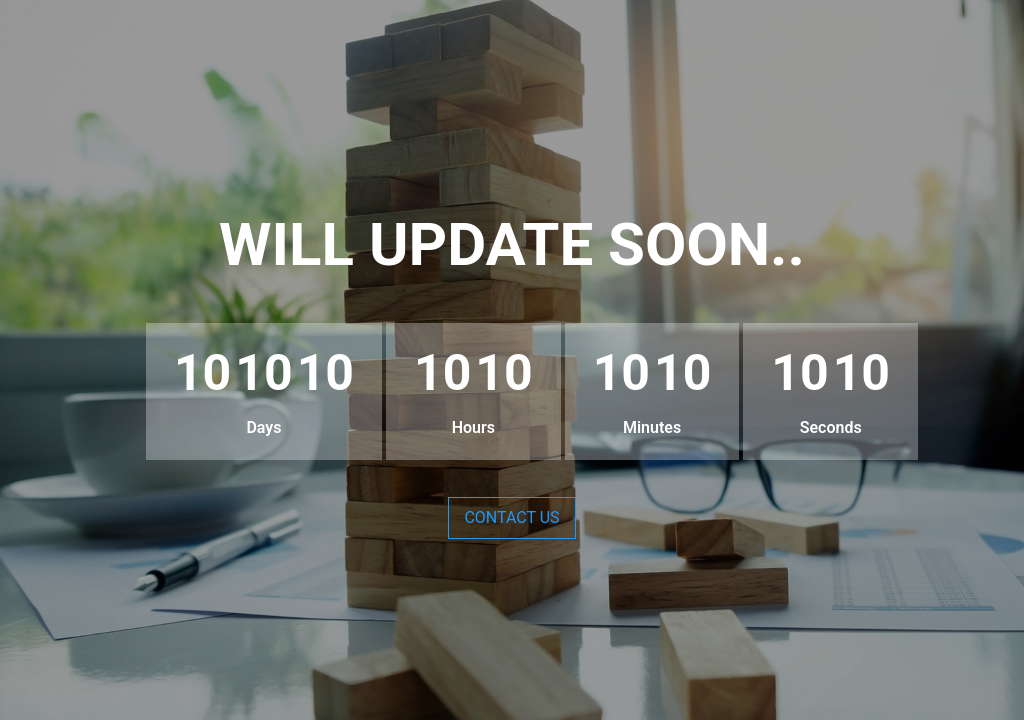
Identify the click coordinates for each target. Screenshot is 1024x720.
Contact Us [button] (511, 517)
